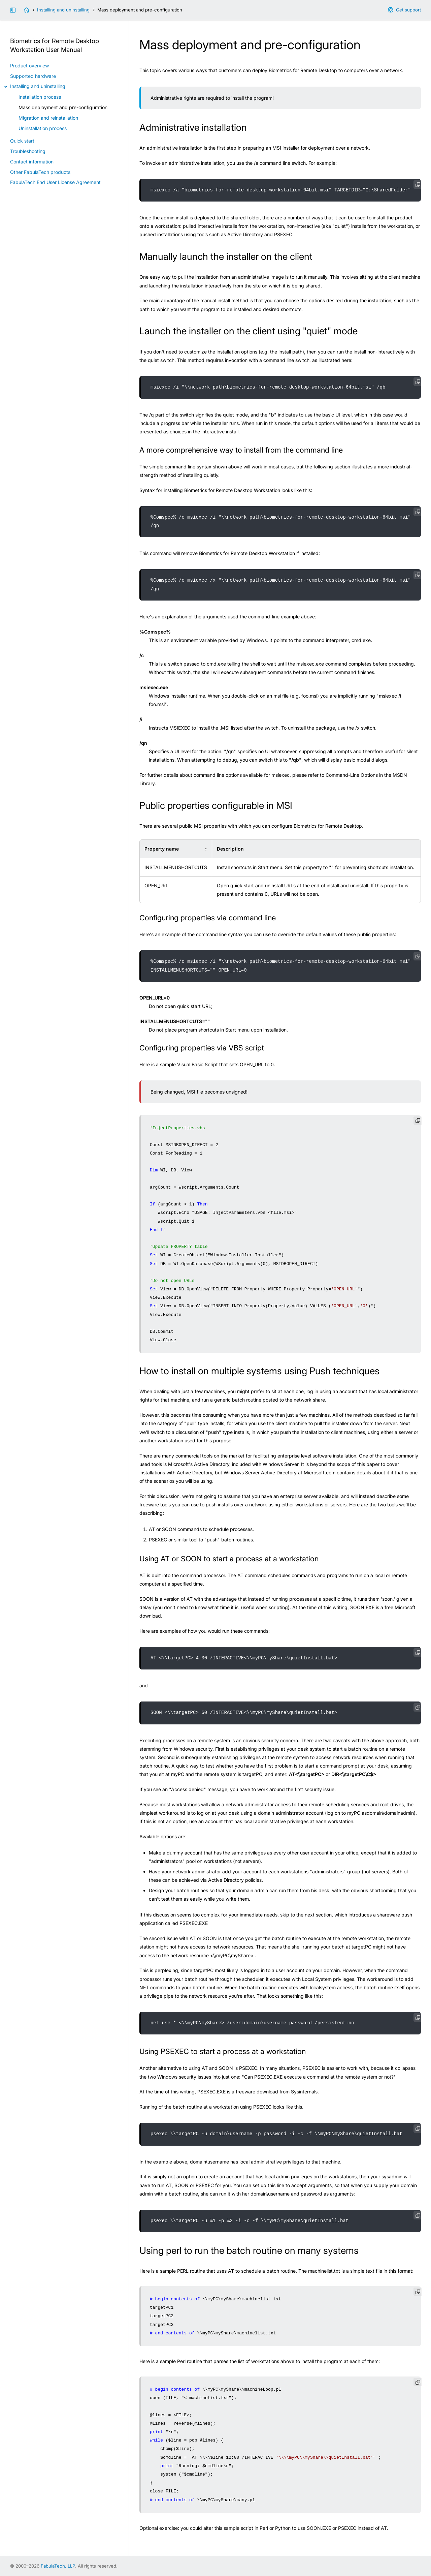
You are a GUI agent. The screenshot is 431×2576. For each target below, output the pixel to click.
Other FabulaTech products (40, 172)
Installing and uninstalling (63, 9)
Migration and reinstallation (48, 118)
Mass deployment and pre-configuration (63, 107)
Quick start (22, 141)
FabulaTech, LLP (58, 2566)
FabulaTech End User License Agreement (55, 182)
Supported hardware (33, 76)
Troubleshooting (27, 151)
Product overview (29, 65)
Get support (408, 9)
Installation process (40, 97)
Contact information (32, 161)
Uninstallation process (43, 128)
